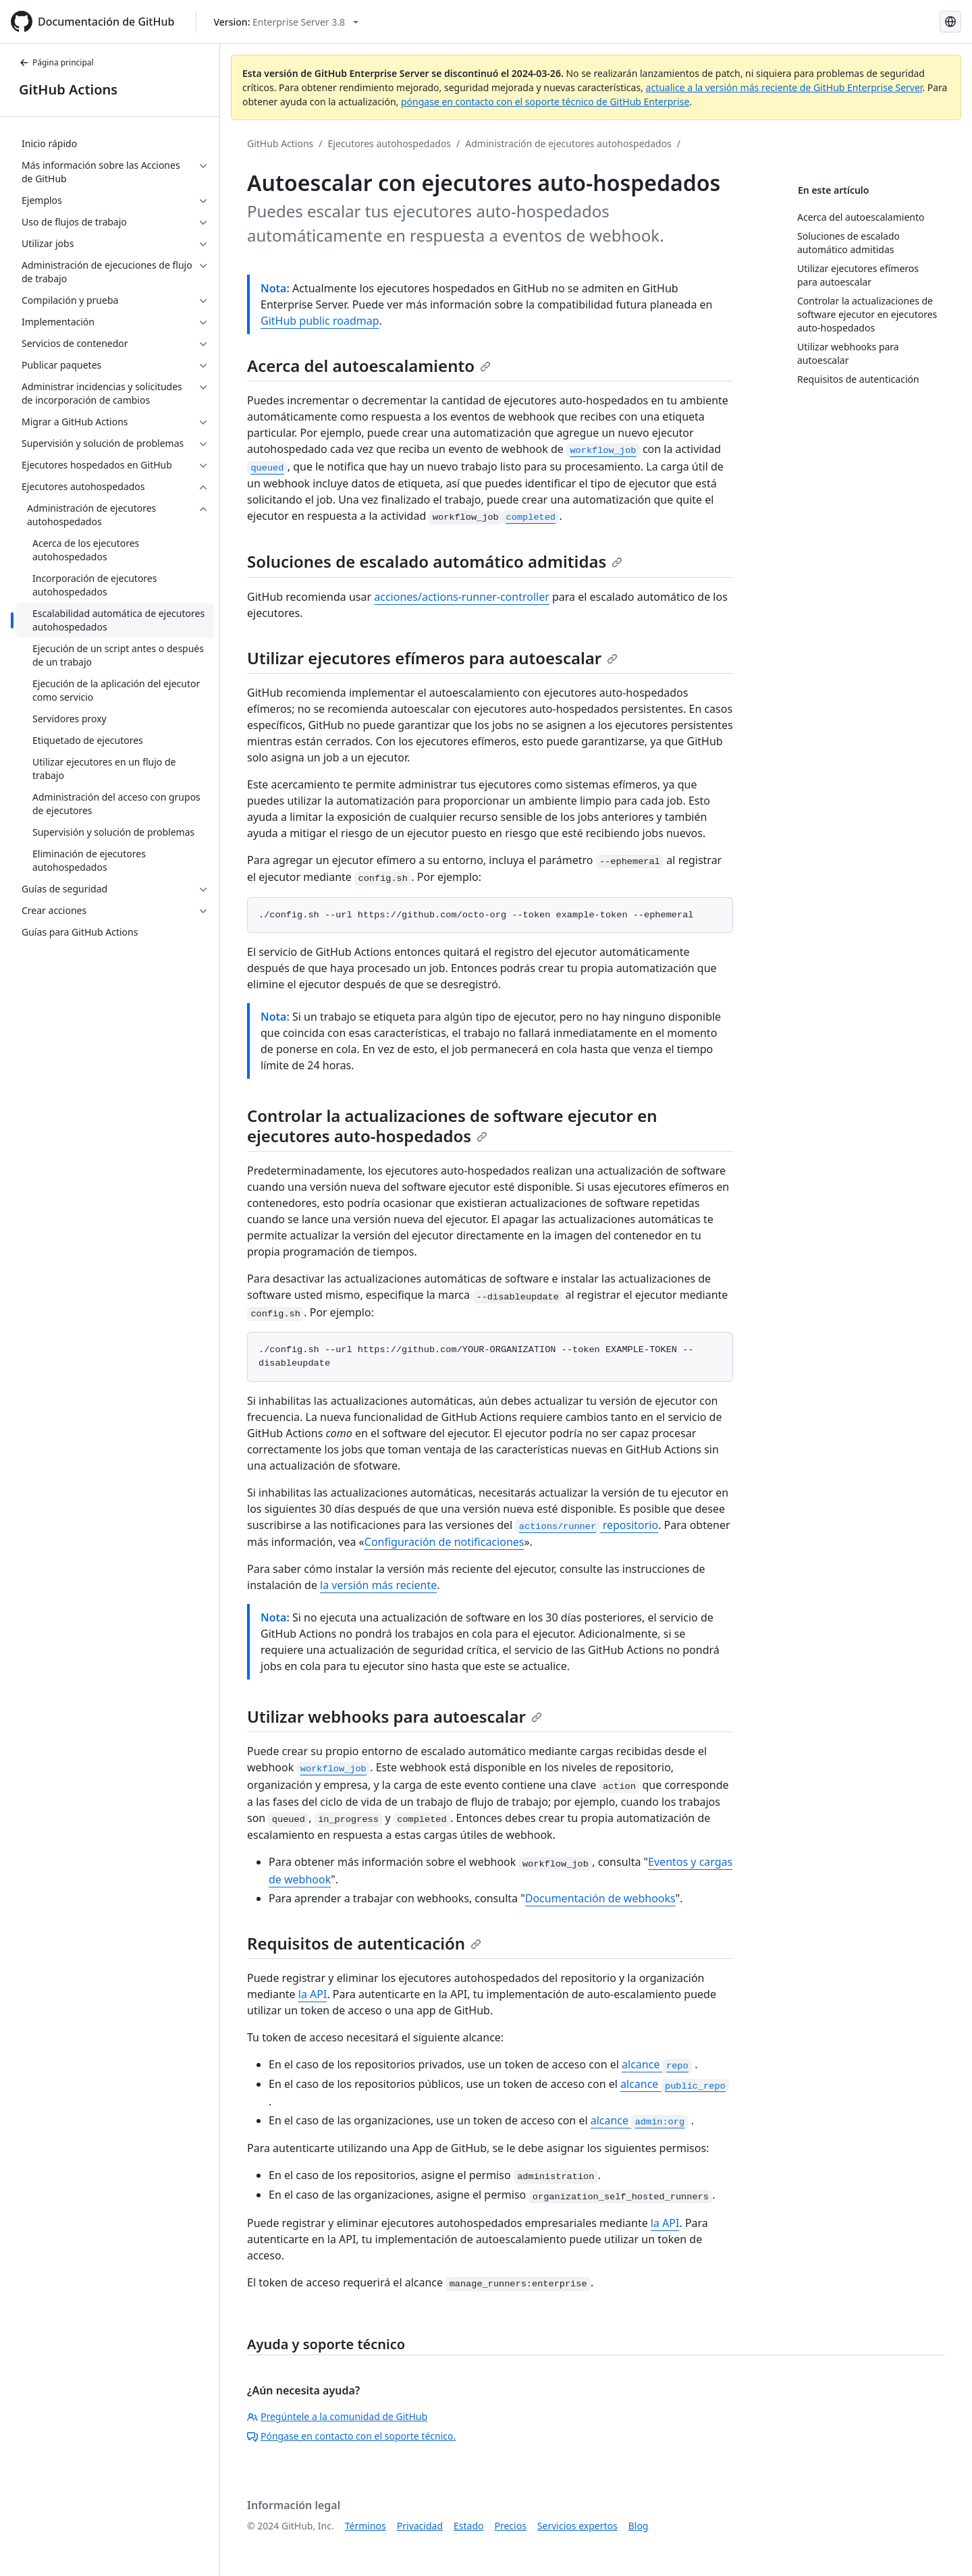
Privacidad (420, 2525)
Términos (365, 2525)
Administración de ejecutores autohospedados (568, 143)
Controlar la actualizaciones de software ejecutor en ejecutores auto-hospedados (452, 1125)
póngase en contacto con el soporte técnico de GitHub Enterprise (545, 101)
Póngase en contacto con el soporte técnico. (351, 2436)
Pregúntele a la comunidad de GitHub (337, 2416)
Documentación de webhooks (600, 1898)
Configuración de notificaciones (444, 1541)
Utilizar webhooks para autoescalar (394, 1716)
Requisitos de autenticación (364, 1943)
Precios (510, 2525)
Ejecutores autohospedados (390, 143)
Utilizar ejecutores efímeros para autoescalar (432, 658)
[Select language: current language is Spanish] (950, 21)
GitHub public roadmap (320, 320)
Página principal (56, 62)
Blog (638, 2525)
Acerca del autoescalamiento (369, 365)
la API (312, 1994)
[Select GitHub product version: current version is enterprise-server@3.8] (285, 21)
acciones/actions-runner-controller (461, 596)
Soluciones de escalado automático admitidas (434, 561)
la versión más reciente (378, 1585)
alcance (657, 2064)
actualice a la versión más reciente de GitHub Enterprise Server (784, 87)
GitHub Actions (68, 89)
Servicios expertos (577, 2525)
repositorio (586, 1525)
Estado (468, 2525)
